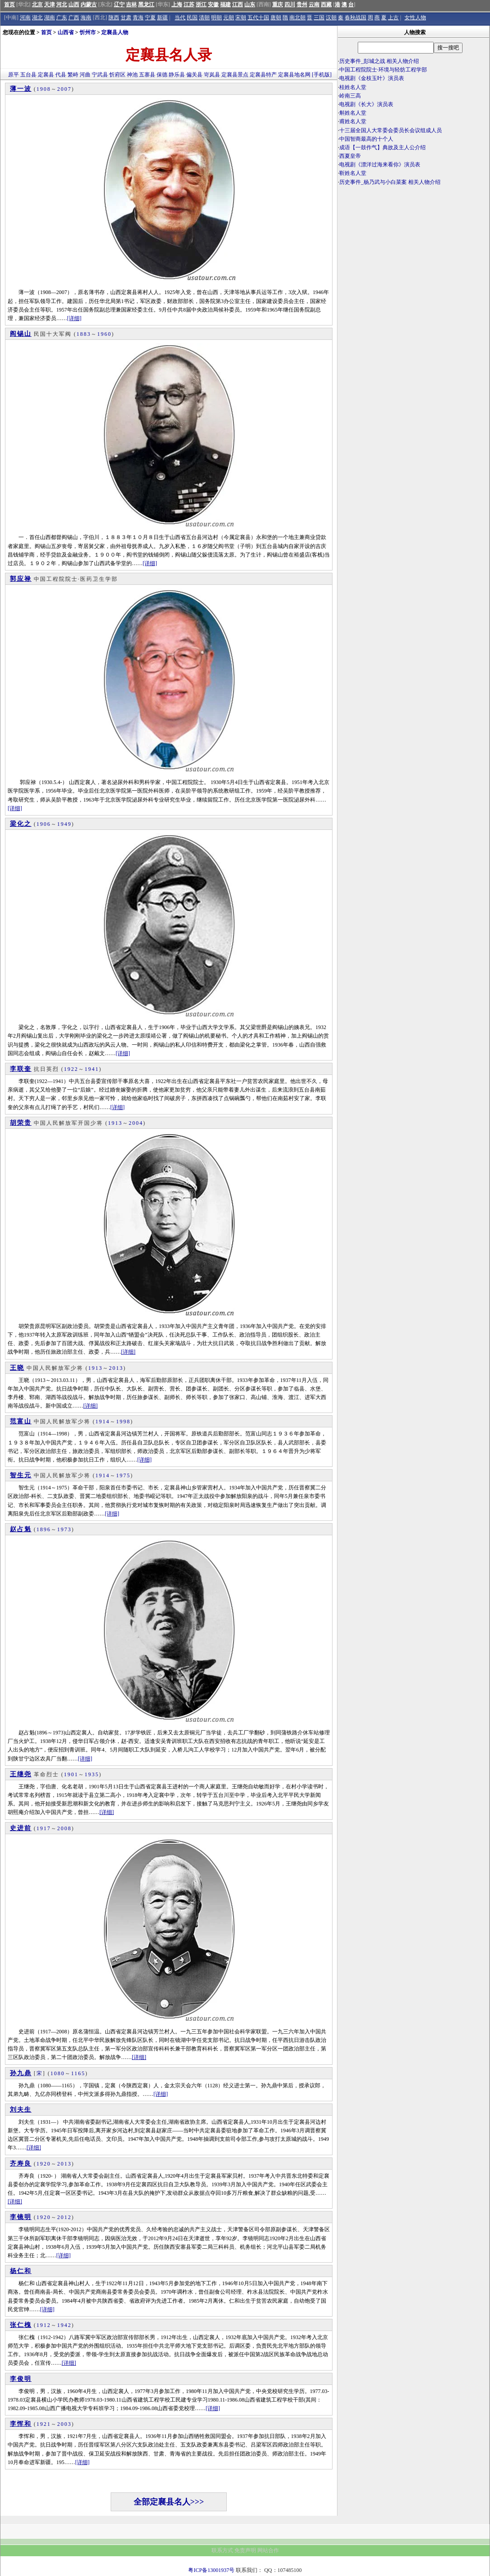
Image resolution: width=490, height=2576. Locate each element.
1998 (123, 1421)
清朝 (204, 17)
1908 (43, 89)
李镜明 (20, 2217)
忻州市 (88, 32)
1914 (102, 1421)
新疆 (162, 17)
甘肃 (126, 17)
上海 (176, 4)
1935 (92, 1774)
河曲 (85, 74)
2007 (64, 89)
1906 (43, 824)
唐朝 (275, 17)
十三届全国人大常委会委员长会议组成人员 (390, 130)
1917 (43, 1828)
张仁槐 (20, 2325)
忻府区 (117, 74)
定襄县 (46, 74)
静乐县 (177, 74)
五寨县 (147, 74)
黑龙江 (146, 4)
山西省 (66, 32)
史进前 (20, 1828)
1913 (115, 1123)
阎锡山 (20, 333)
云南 (314, 4)
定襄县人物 (114, 32)
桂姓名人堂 (352, 87)
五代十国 (258, 17)
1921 (43, 2424)
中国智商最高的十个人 (366, 139)
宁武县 (100, 74)
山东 (249, 4)
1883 (83, 334)
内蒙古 (89, 4)
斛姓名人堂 (352, 113)
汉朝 (331, 17)
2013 (116, 1368)
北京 (37, 4)
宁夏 (150, 17)
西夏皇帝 (350, 156)
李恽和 (20, 2423)
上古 (393, 17)
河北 (61, 4)
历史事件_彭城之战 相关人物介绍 (379, 61)
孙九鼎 (20, 2073)
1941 (92, 1069)
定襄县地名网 (294, 74)
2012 (64, 2217)
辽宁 (119, 4)
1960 (104, 334)
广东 (61, 17)
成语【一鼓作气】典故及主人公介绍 (382, 147)
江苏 (189, 4)
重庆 (277, 4)
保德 (162, 74)
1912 (43, 2325)
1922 (71, 1069)
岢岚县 (212, 74)
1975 (123, 1475)
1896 (43, 1529)
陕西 (113, 17)
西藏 (326, 4)
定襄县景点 (234, 74)
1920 (43, 2164)
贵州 (302, 4)
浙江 (201, 4)
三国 (319, 17)
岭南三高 (350, 96)
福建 (225, 4)
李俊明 (20, 2378)
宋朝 (240, 17)
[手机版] (322, 74)
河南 (25, 17)
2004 (136, 1123)
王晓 (17, 1367)
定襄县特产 (263, 74)
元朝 (228, 17)
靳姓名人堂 (352, 173)
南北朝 (297, 17)
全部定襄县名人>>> (169, 2501)
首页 (9, 4)
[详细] (74, 318)
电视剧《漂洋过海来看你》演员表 (379, 164)
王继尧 (20, 1774)
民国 (192, 17)
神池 (132, 74)
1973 (64, 1529)
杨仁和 (20, 2271)
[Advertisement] (413, 265)
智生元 (20, 1475)
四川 (289, 4)
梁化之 (20, 823)
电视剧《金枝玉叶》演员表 (371, 78)
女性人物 (415, 17)
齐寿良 (20, 2163)
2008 (64, 1828)
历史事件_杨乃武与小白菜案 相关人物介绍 (390, 182)
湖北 (37, 17)
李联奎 (20, 1068)
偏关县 (194, 74)
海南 (86, 17)
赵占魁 (20, 1529)
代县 (60, 74)
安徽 (213, 4)
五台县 (28, 74)
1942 (64, 2325)
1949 (64, 824)
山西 (73, 4)
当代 (180, 17)
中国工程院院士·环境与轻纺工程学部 (383, 70)
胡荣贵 (20, 1122)
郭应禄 (20, 578)
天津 (49, 4)
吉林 (131, 4)
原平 (13, 74)
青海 (138, 17)
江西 (237, 4)
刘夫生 (20, 2109)
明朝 (216, 17)
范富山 (20, 1421)
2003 (64, 2424)
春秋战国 (355, 17)
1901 (71, 1774)
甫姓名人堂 (352, 121)
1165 (78, 2073)
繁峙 (72, 74)
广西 (73, 17)
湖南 (49, 17)
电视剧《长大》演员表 (366, 104)
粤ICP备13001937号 (211, 2570)
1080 (57, 2073)
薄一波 (20, 88)
